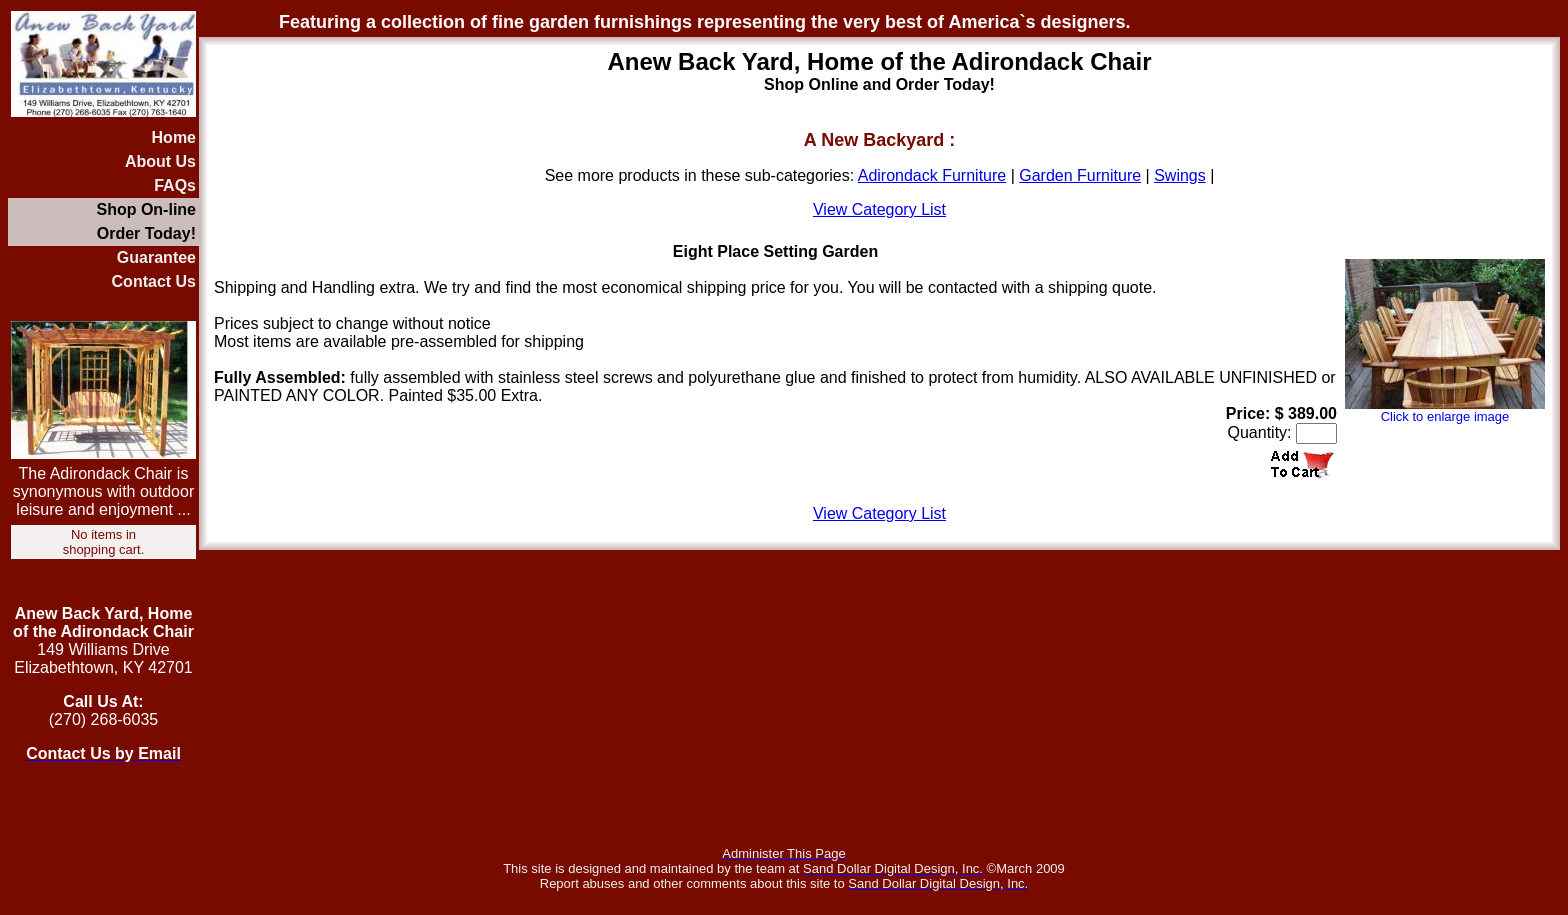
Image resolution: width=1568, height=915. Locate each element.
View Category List (879, 209)
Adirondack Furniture (932, 175)
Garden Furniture (1080, 175)
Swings (1180, 175)
